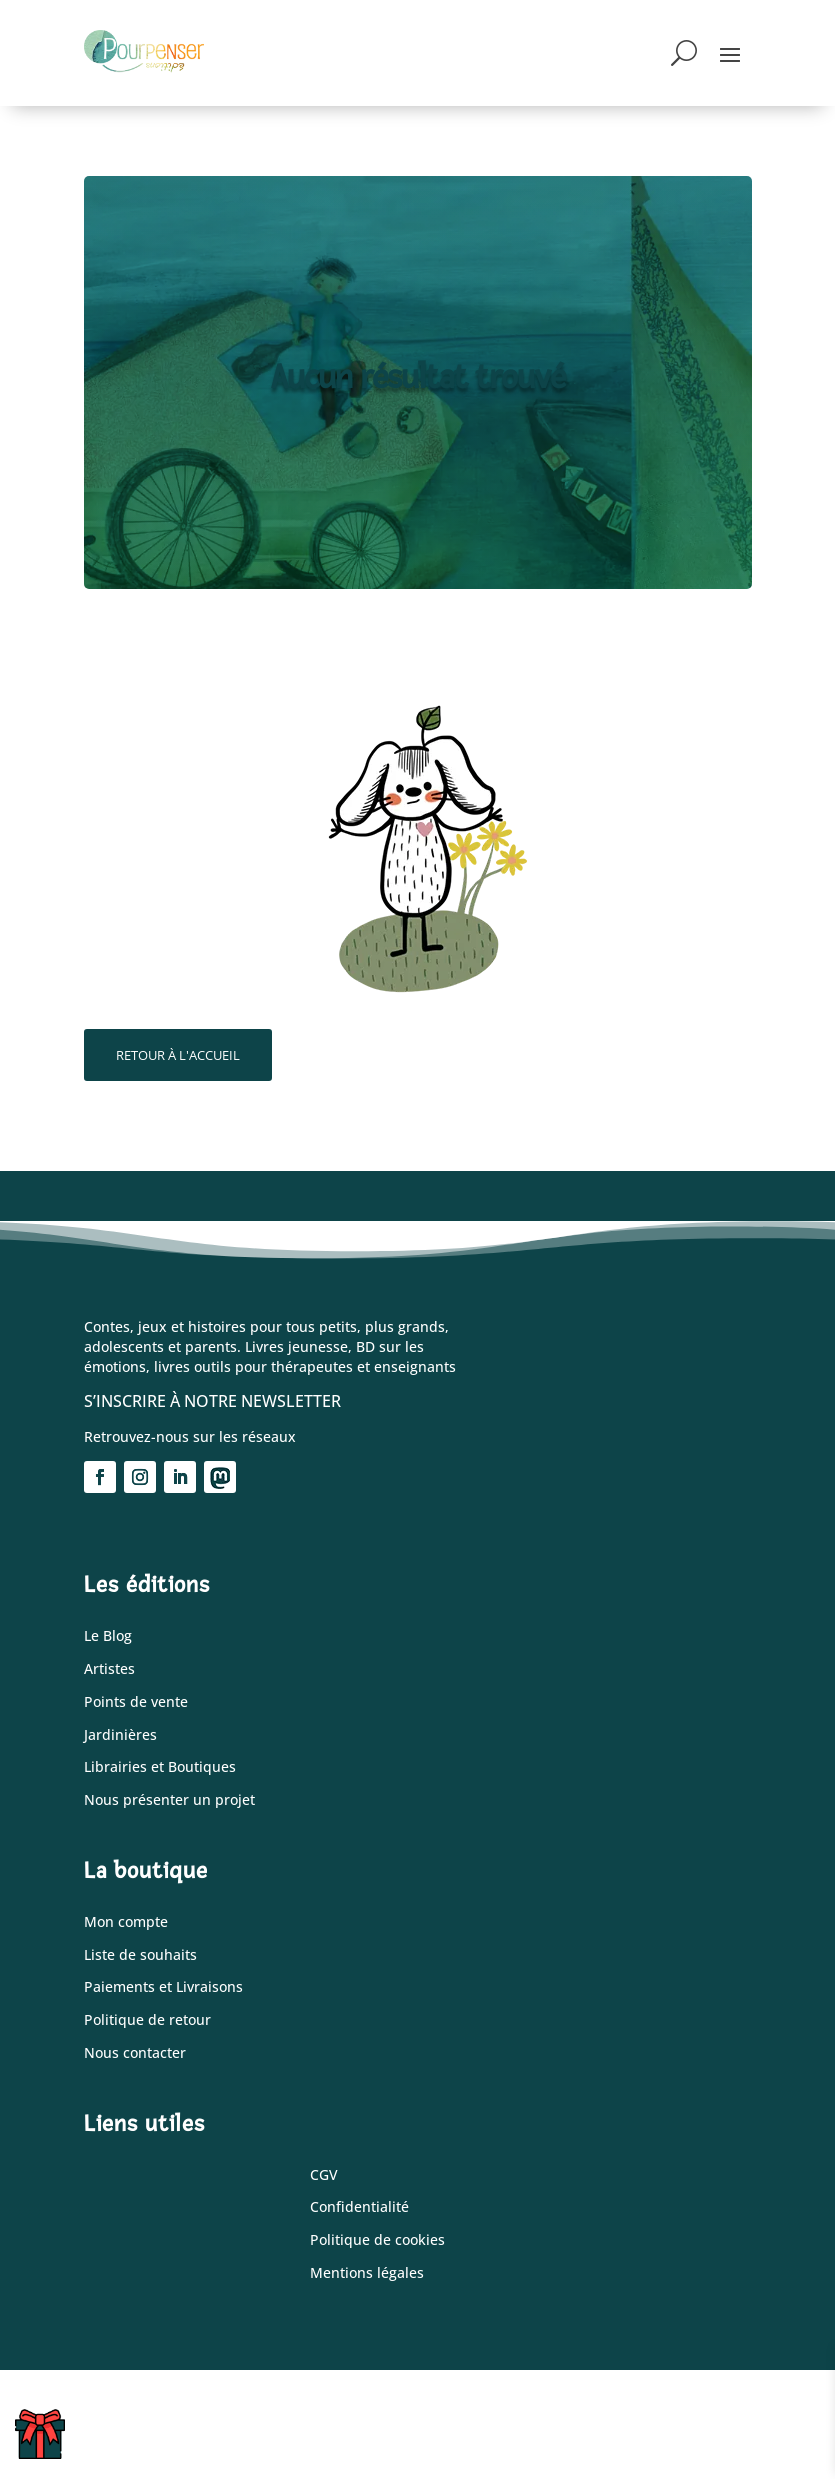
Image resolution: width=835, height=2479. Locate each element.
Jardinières (120, 1735)
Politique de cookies (377, 2240)
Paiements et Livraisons (163, 1987)
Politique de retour (147, 2020)
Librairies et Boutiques (160, 1767)
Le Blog (108, 1636)
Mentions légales (367, 2273)
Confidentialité (359, 2207)
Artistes (109, 1669)
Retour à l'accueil (178, 1055)
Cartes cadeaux (55, 2441)
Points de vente (136, 1702)
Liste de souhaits (140, 1955)
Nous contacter (135, 2053)
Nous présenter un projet (169, 1800)
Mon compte (126, 1922)
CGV (324, 2175)
